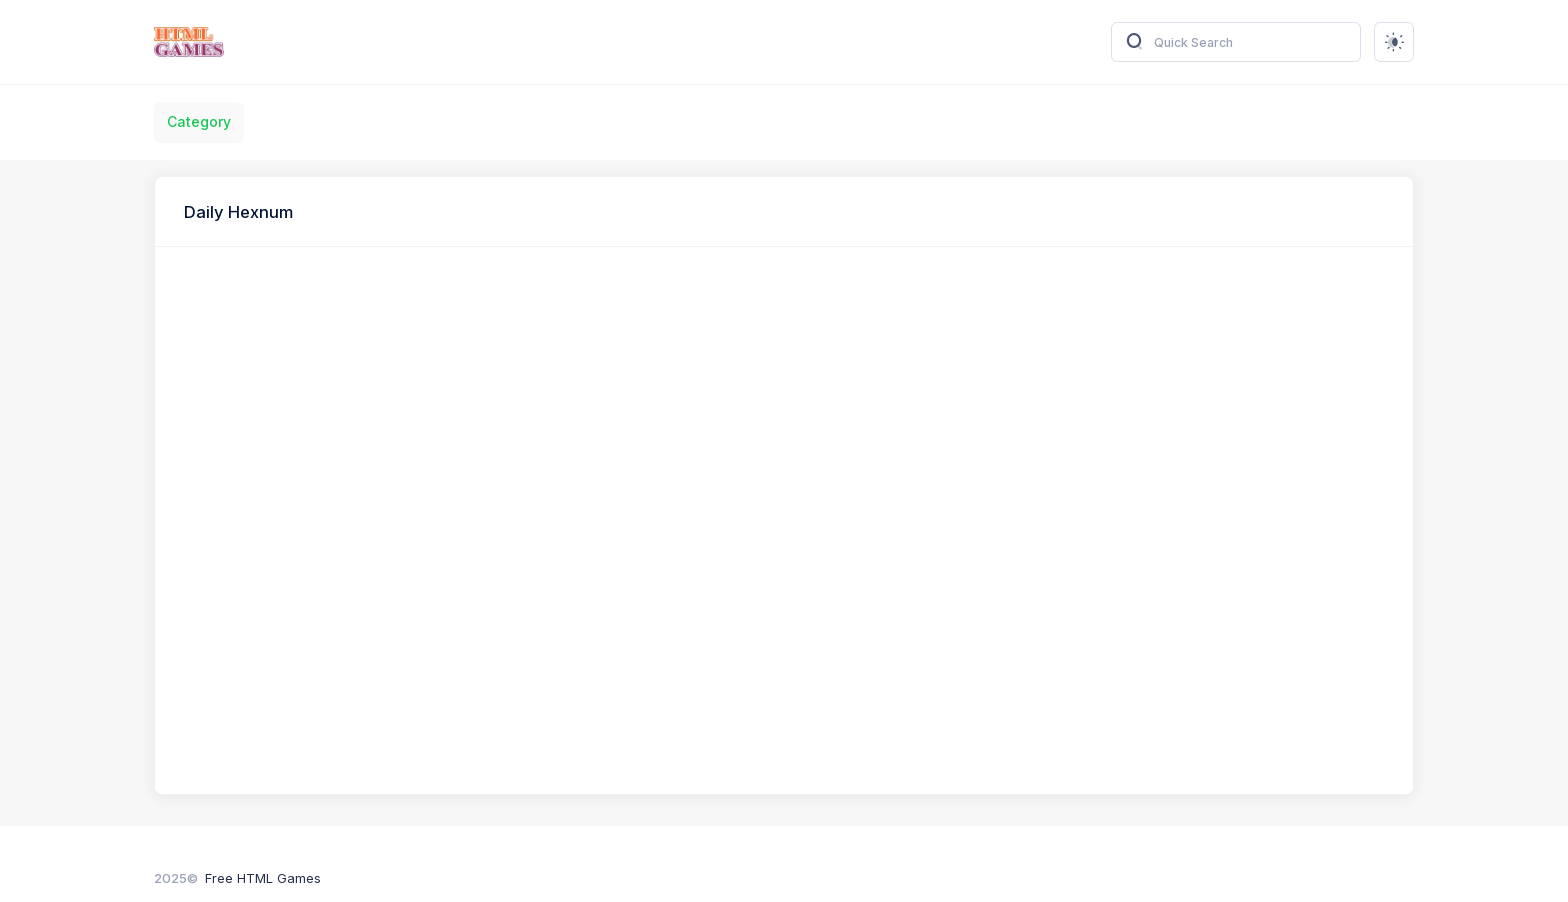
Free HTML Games (263, 878)
